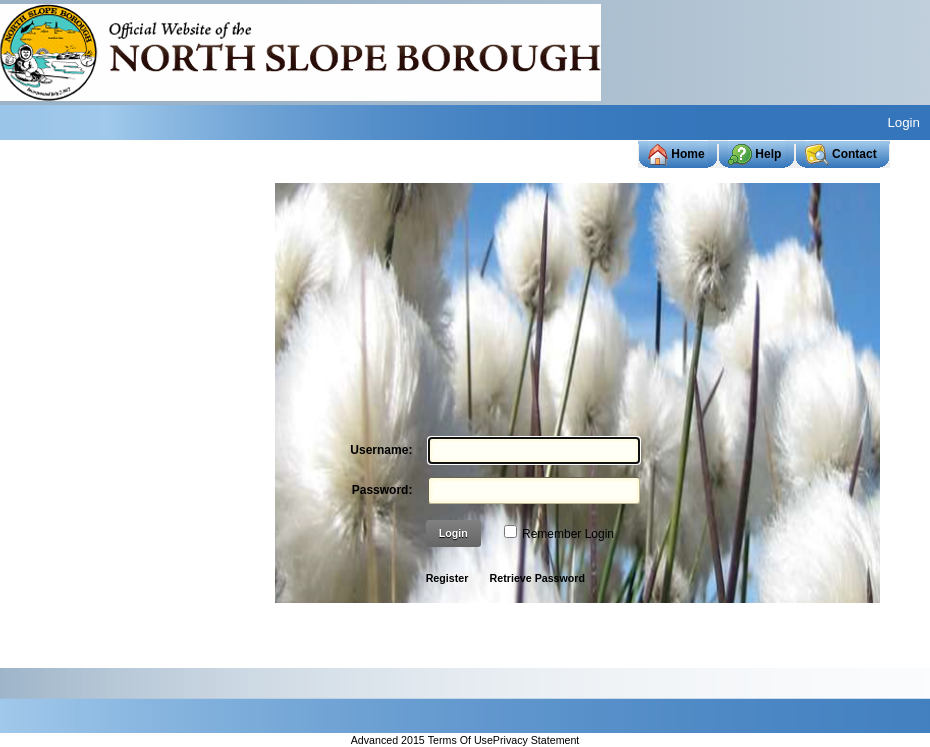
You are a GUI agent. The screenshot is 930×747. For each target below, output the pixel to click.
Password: (382, 490)
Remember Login (568, 534)
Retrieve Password (537, 578)
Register (447, 578)
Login (903, 122)
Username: (381, 450)
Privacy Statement (536, 741)
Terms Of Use (460, 741)
